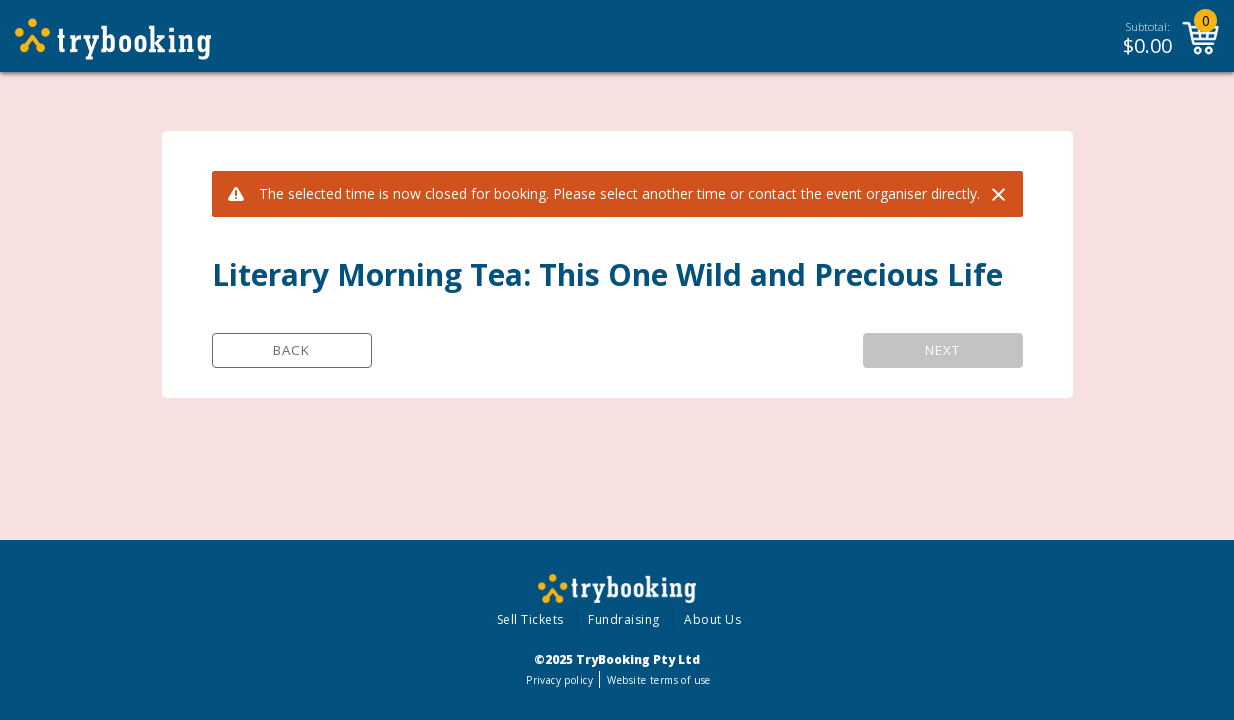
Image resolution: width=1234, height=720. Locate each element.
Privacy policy (559, 680)
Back (291, 350)
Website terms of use (658, 680)
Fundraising (624, 619)
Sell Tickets (530, 619)
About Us (712, 619)
